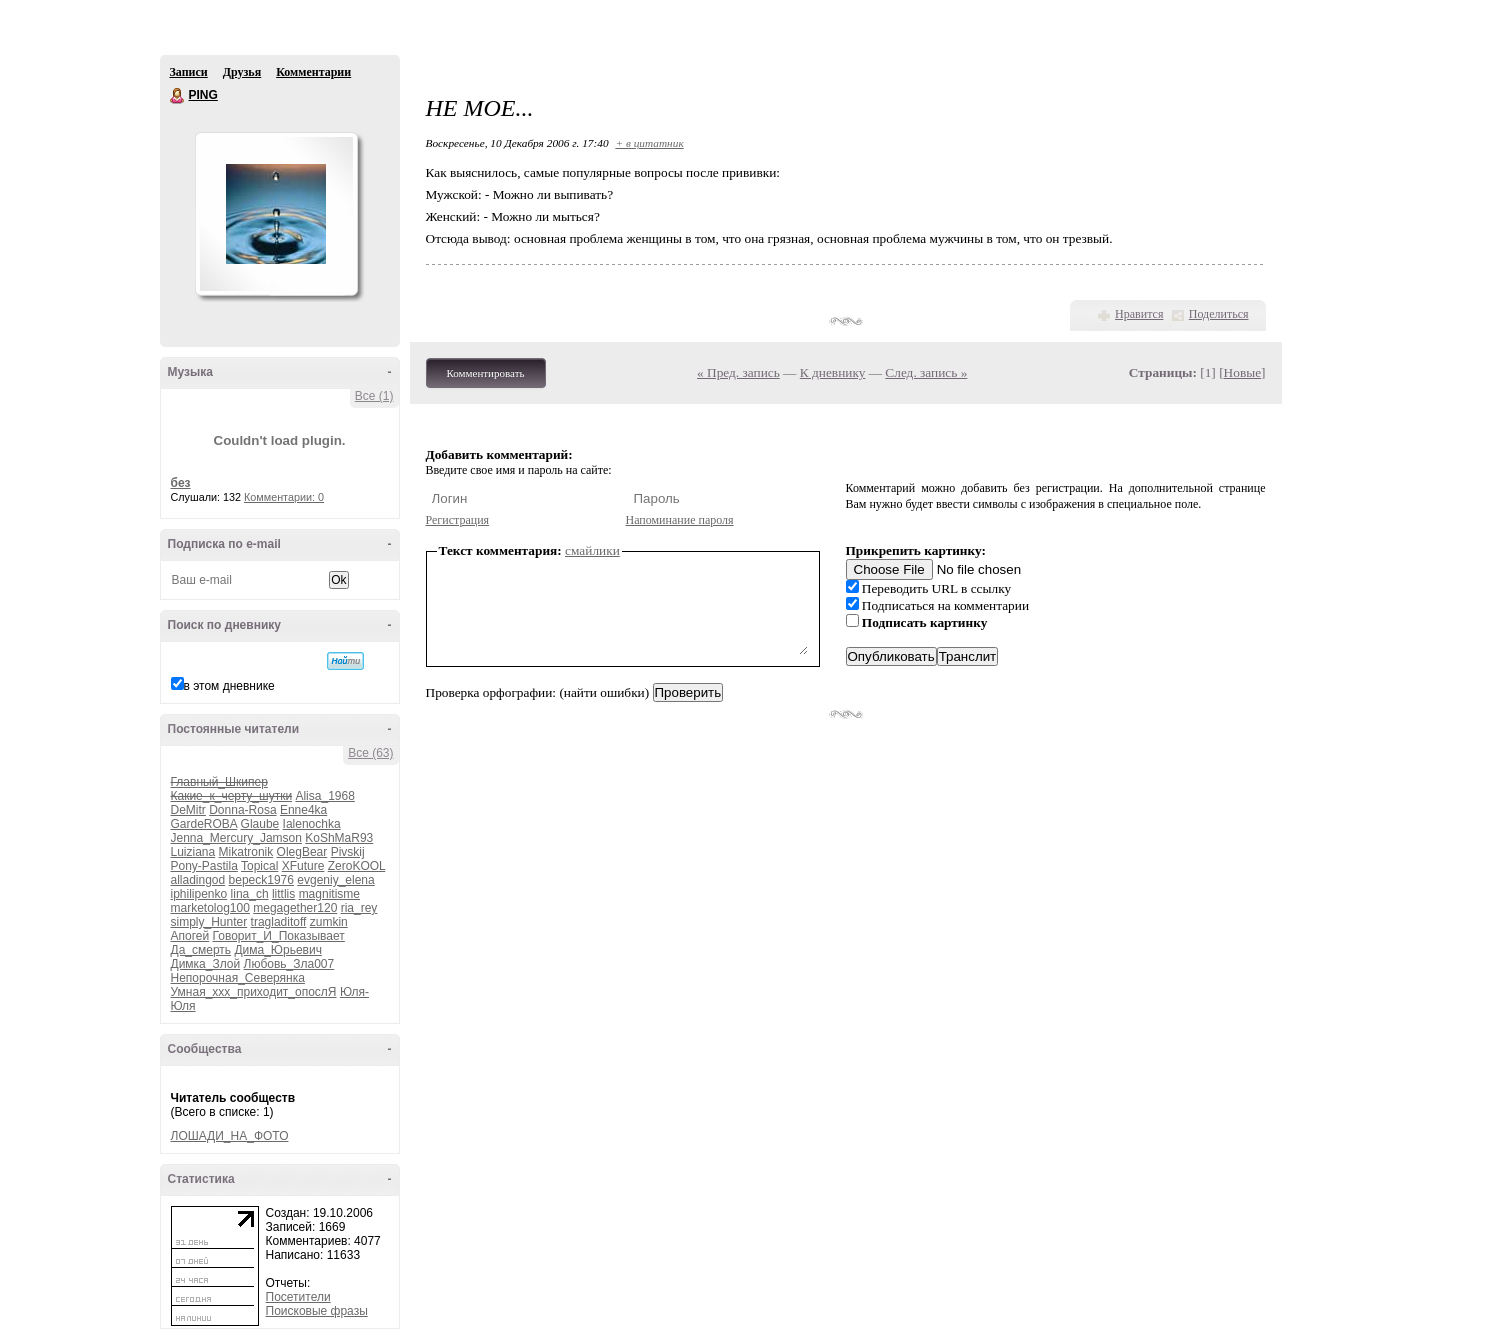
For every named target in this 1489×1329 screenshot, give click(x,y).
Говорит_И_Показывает (279, 936)
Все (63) (370, 753)
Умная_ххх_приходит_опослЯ (254, 992)
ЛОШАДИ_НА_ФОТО (230, 1136)
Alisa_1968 (324, 796)
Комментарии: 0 (284, 497)
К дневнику (833, 372)
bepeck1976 (261, 880)
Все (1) (374, 396)
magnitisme (329, 894)
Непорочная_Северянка (238, 978)
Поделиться (1219, 314)
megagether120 (295, 908)
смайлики (592, 550)
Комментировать (486, 373)
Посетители (298, 1297)
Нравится (1139, 314)
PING (178, 96)
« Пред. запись (738, 372)
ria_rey (359, 908)
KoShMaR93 (339, 838)
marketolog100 (210, 908)
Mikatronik (246, 852)
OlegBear (302, 852)
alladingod (198, 880)
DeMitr (188, 810)
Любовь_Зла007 (289, 964)
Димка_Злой (206, 964)
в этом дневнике (229, 686)
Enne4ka (303, 810)
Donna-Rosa (242, 810)
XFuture (303, 866)
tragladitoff (279, 922)
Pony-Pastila (204, 866)
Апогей (190, 936)
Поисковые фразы (317, 1311)
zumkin (329, 922)
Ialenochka (312, 824)
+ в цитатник (649, 143)
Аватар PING (276, 214)
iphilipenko (199, 894)
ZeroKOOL (357, 866)
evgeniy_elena (335, 880)
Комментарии (313, 72)
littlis (283, 894)
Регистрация (458, 520)
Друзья (242, 72)
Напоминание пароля (680, 520)
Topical (259, 866)
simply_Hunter (209, 922)
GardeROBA (204, 824)
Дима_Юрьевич (277, 950)
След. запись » (926, 372)
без (181, 483)
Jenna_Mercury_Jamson (236, 838)
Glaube (260, 824)
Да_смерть (201, 950)
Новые (1242, 372)
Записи (189, 72)
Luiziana (193, 852)
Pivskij (348, 852)
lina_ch (250, 894)
